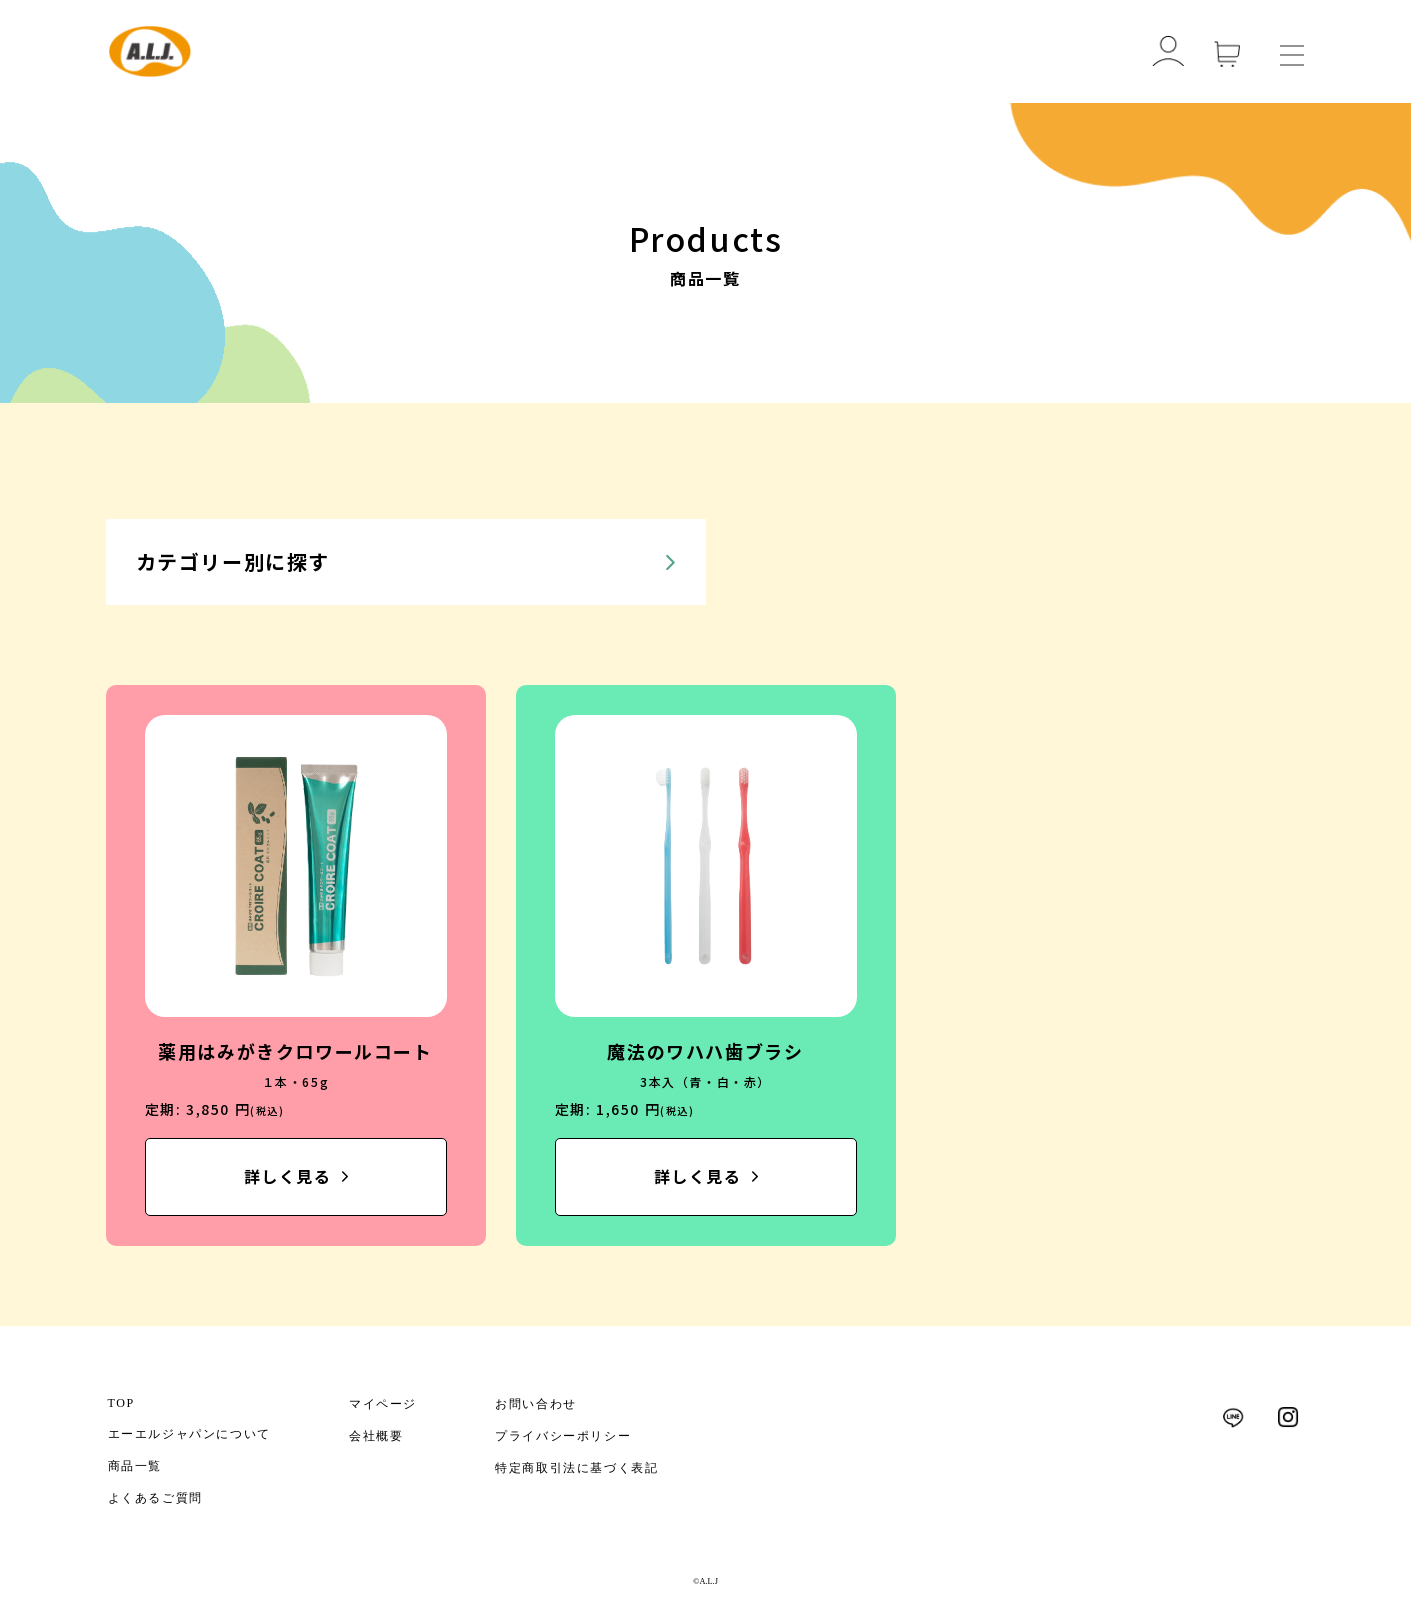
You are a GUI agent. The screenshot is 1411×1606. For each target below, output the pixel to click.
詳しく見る (288, 1177)
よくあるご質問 (155, 1498)
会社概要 (376, 1436)
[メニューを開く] (1292, 52)
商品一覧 (135, 1466)
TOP (121, 1403)
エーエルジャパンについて (189, 1434)
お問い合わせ (536, 1404)
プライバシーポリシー (563, 1436)
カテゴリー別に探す (233, 561)
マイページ (383, 1404)
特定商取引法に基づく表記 (576, 1468)
